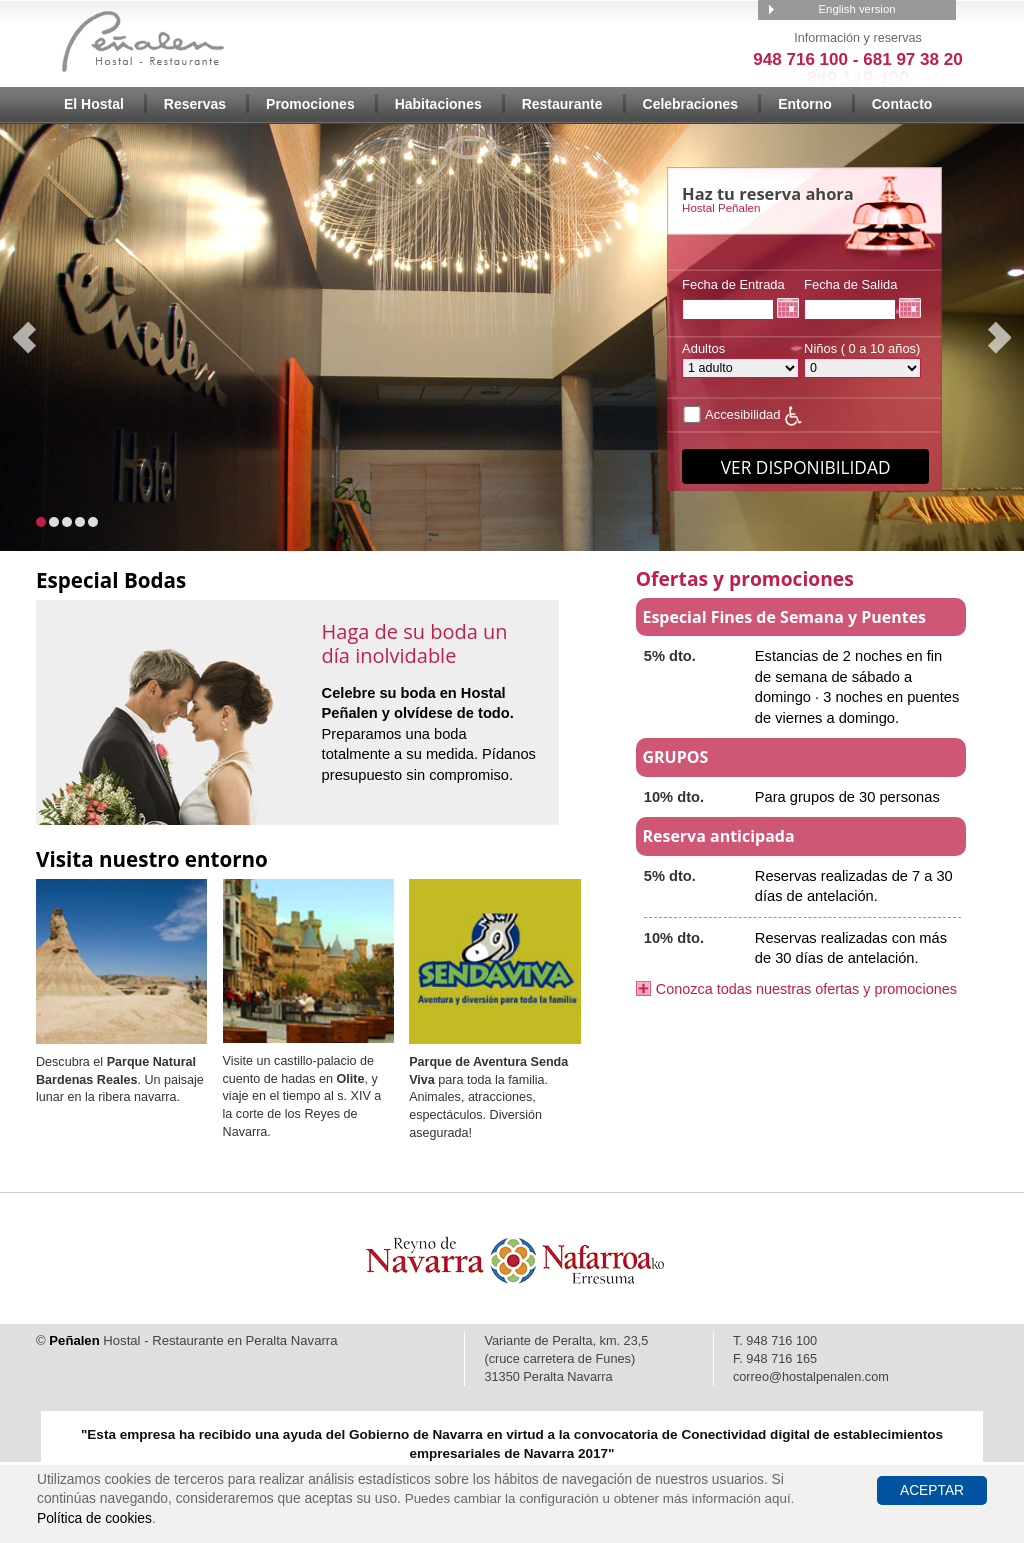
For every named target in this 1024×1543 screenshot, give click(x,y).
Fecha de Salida (850, 298)
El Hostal (94, 104)
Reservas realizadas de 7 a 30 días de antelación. (854, 886)
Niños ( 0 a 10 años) (862, 359)
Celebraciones (691, 104)
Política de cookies (94, 1518)
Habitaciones (438, 104)
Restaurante (562, 104)
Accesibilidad (731, 414)
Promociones (310, 104)
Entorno (805, 104)
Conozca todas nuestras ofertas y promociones (806, 989)
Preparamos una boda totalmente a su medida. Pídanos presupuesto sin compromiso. (429, 734)
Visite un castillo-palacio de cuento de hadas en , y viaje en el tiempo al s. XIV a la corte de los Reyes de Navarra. (302, 1096)
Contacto (902, 104)
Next (998, 338)
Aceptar (932, 1490)
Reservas (195, 104)
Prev (26, 338)
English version (856, 9)
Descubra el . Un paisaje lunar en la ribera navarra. (120, 1079)
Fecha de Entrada (733, 298)
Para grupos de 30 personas (847, 797)
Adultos (740, 359)
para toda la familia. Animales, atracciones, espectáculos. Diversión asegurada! (488, 1097)
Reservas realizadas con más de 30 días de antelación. (851, 948)
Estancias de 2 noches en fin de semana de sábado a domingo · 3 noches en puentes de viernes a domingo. (857, 687)
